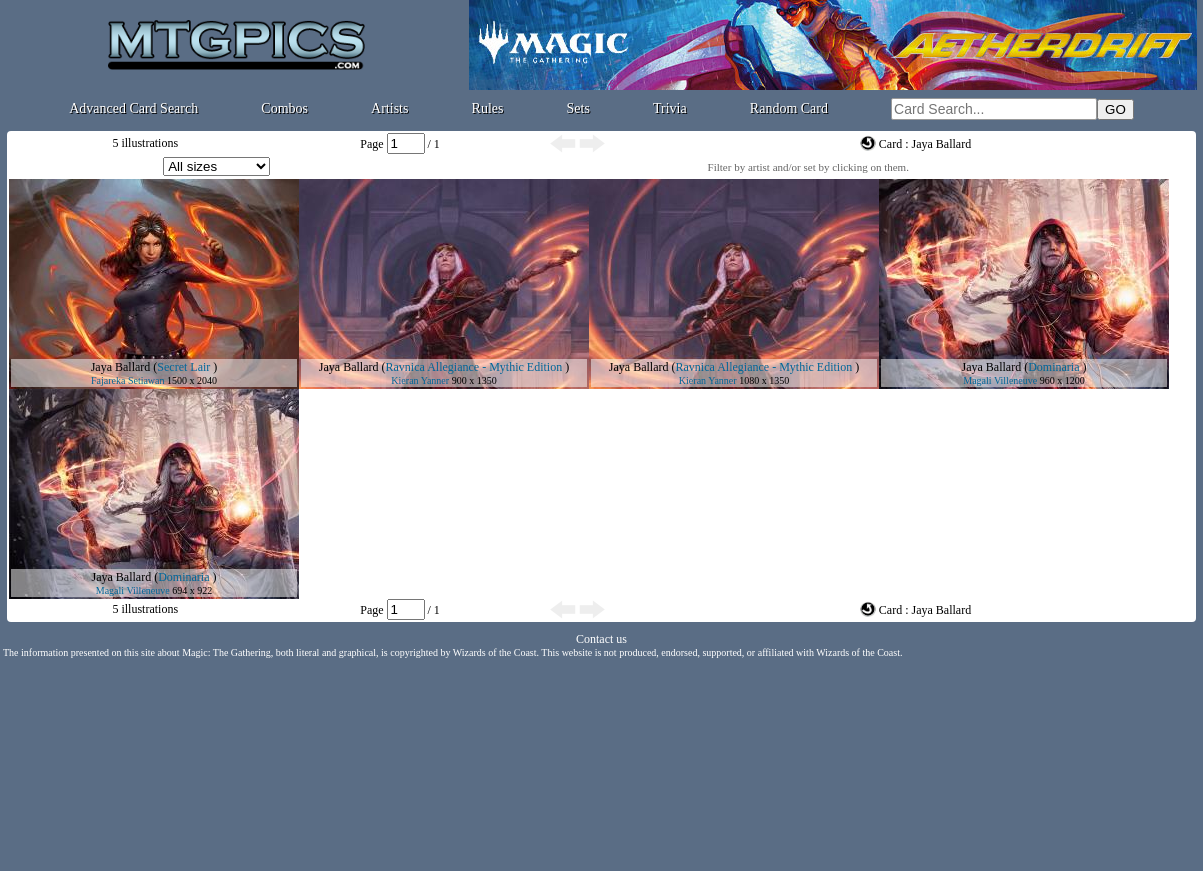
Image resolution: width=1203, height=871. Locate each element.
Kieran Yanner (420, 380)
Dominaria (1053, 367)
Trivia (670, 108)
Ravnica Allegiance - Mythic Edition (474, 367)
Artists (389, 108)
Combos (284, 108)
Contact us (601, 639)
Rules (488, 108)
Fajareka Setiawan (128, 380)
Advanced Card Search (133, 108)
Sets (578, 108)
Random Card (789, 108)
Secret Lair (183, 367)
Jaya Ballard (121, 367)
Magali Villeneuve (1000, 380)
